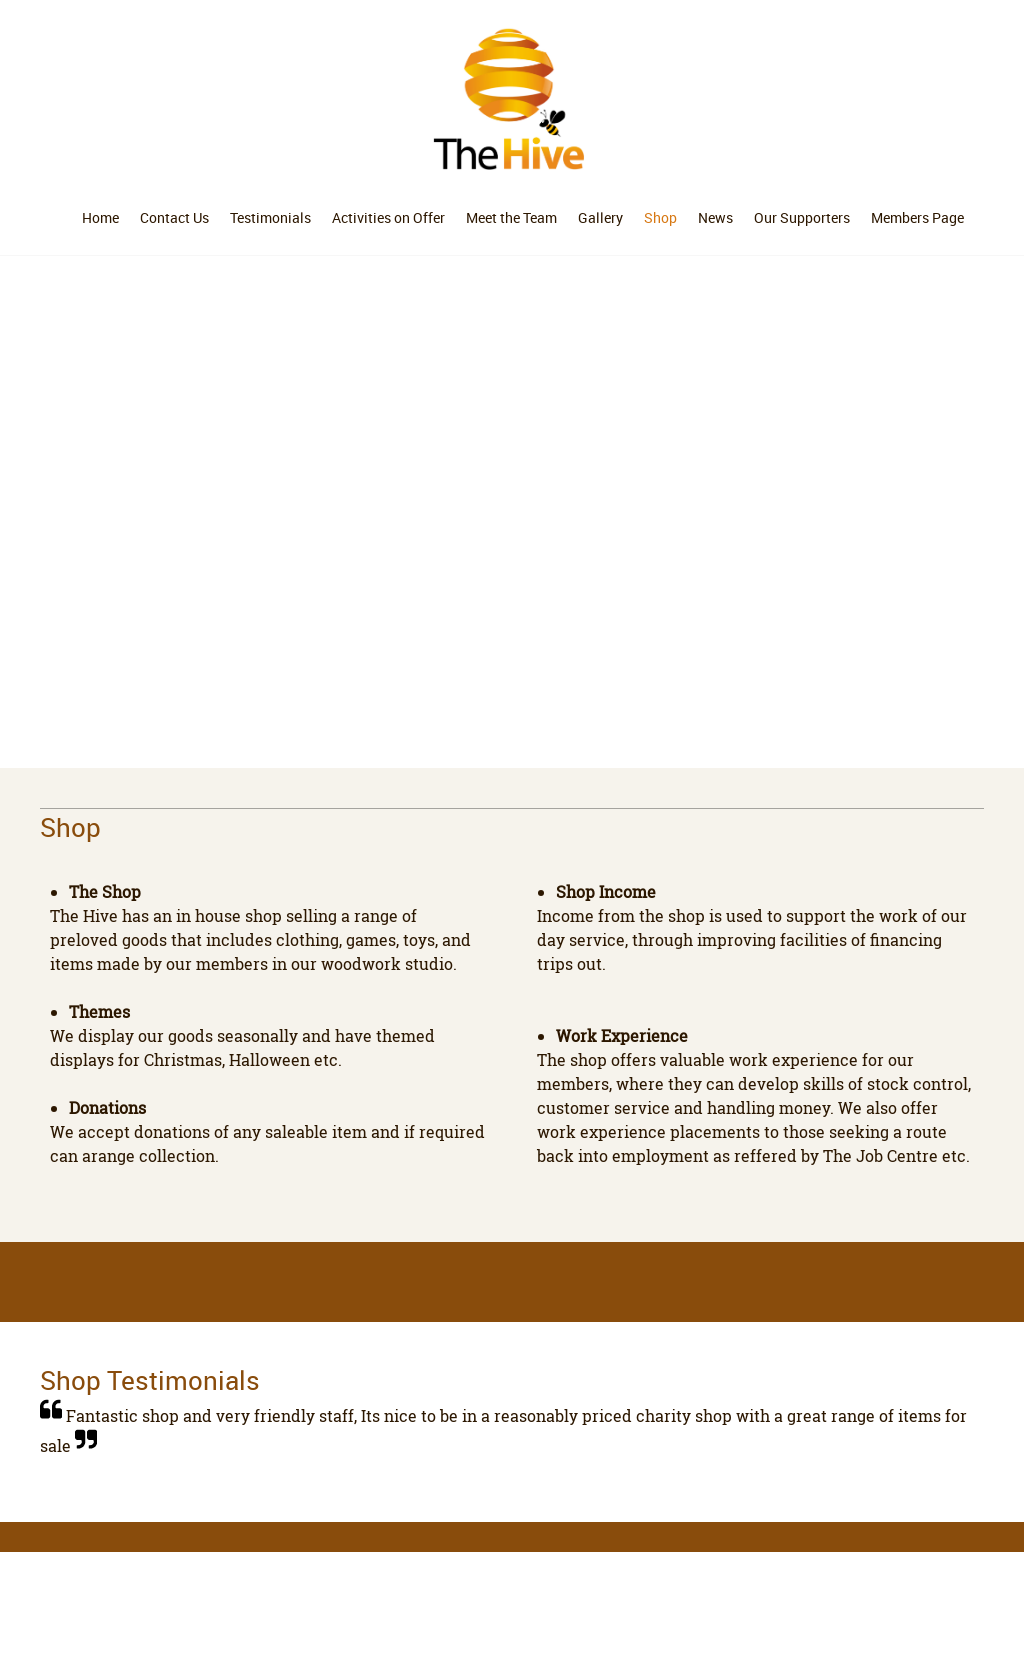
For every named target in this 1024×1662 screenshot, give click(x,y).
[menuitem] (100, 217)
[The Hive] (512, 95)
